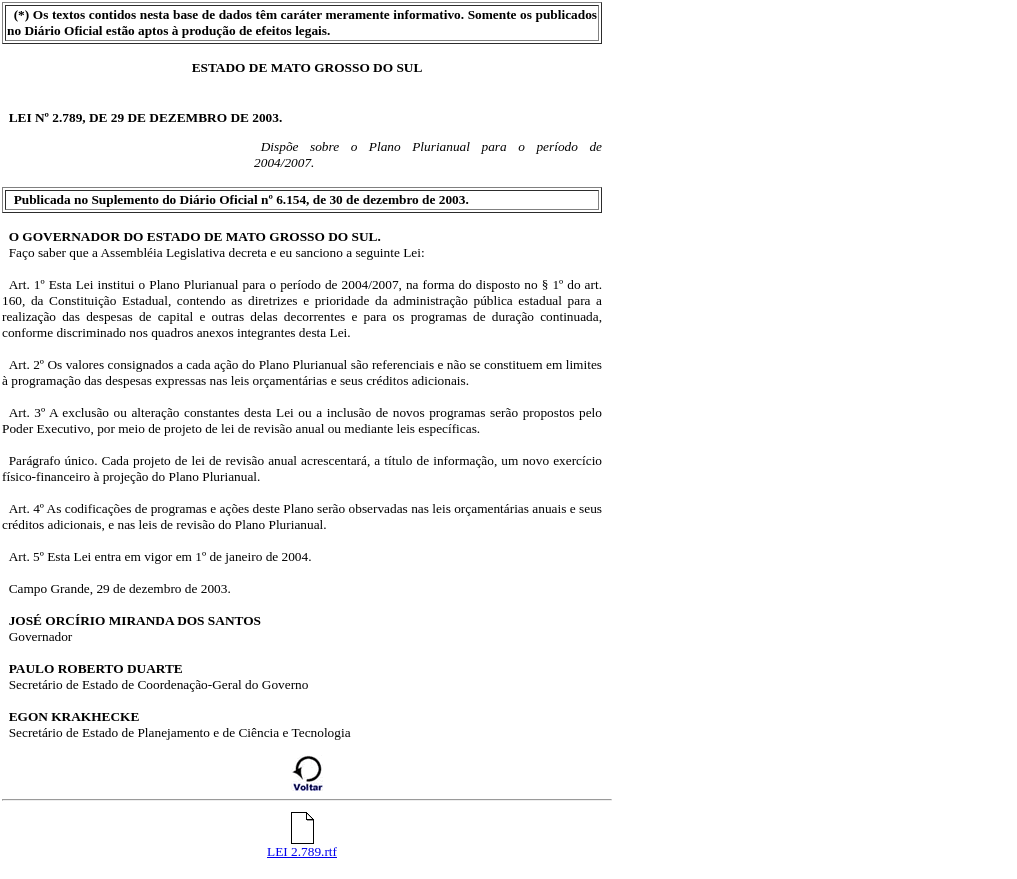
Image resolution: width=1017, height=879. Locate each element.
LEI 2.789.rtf (302, 845)
